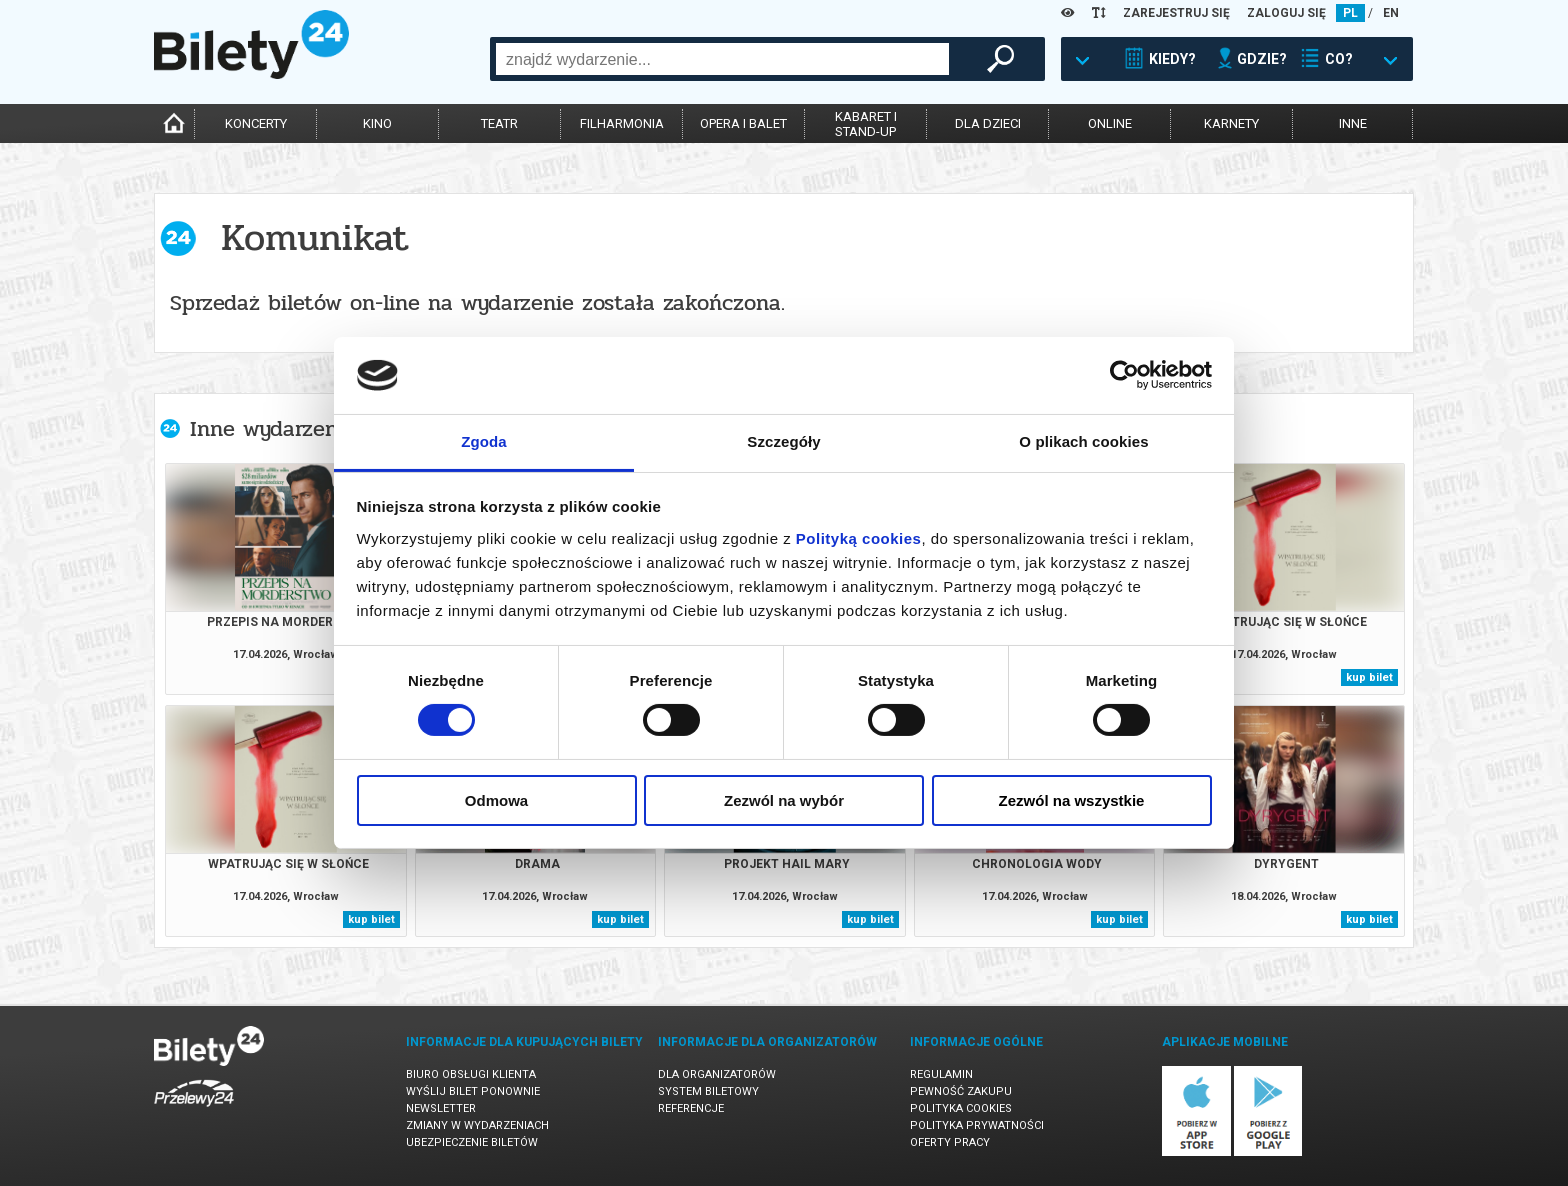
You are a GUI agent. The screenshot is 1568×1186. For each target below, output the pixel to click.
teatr (499, 123)
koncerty (256, 123)
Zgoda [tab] (484, 441)
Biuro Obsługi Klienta (471, 1074)
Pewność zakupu (961, 1091)
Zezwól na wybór (784, 800)
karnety (1231, 123)
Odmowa (496, 800)
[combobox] (722, 59)
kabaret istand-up (866, 124)
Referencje (691, 1108)
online (1110, 123)
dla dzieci (988, 123)
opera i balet (743, 123)
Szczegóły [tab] (783, 441)
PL (1350, 13)
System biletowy (708, 1091)
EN (1391, 13)
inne (1353, 123)
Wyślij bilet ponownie (473, 1091)
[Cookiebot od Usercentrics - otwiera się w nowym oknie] (1124, 375)
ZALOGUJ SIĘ (1286, 13)
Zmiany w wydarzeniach (477, 1125)
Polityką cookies (859, 538)
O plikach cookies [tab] (1083, 441)
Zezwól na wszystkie (1072, 800)
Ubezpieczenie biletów (472, 1142)
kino (377, 123)
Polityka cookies (961, 1108)
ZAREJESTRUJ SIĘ (1176, 13)
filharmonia (622, 123)
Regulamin (941, 1074)
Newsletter (441, 1108)
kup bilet (1369, 677)
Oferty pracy (950, 1142)
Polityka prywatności (977, 1125)
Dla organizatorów (717, 1074)
